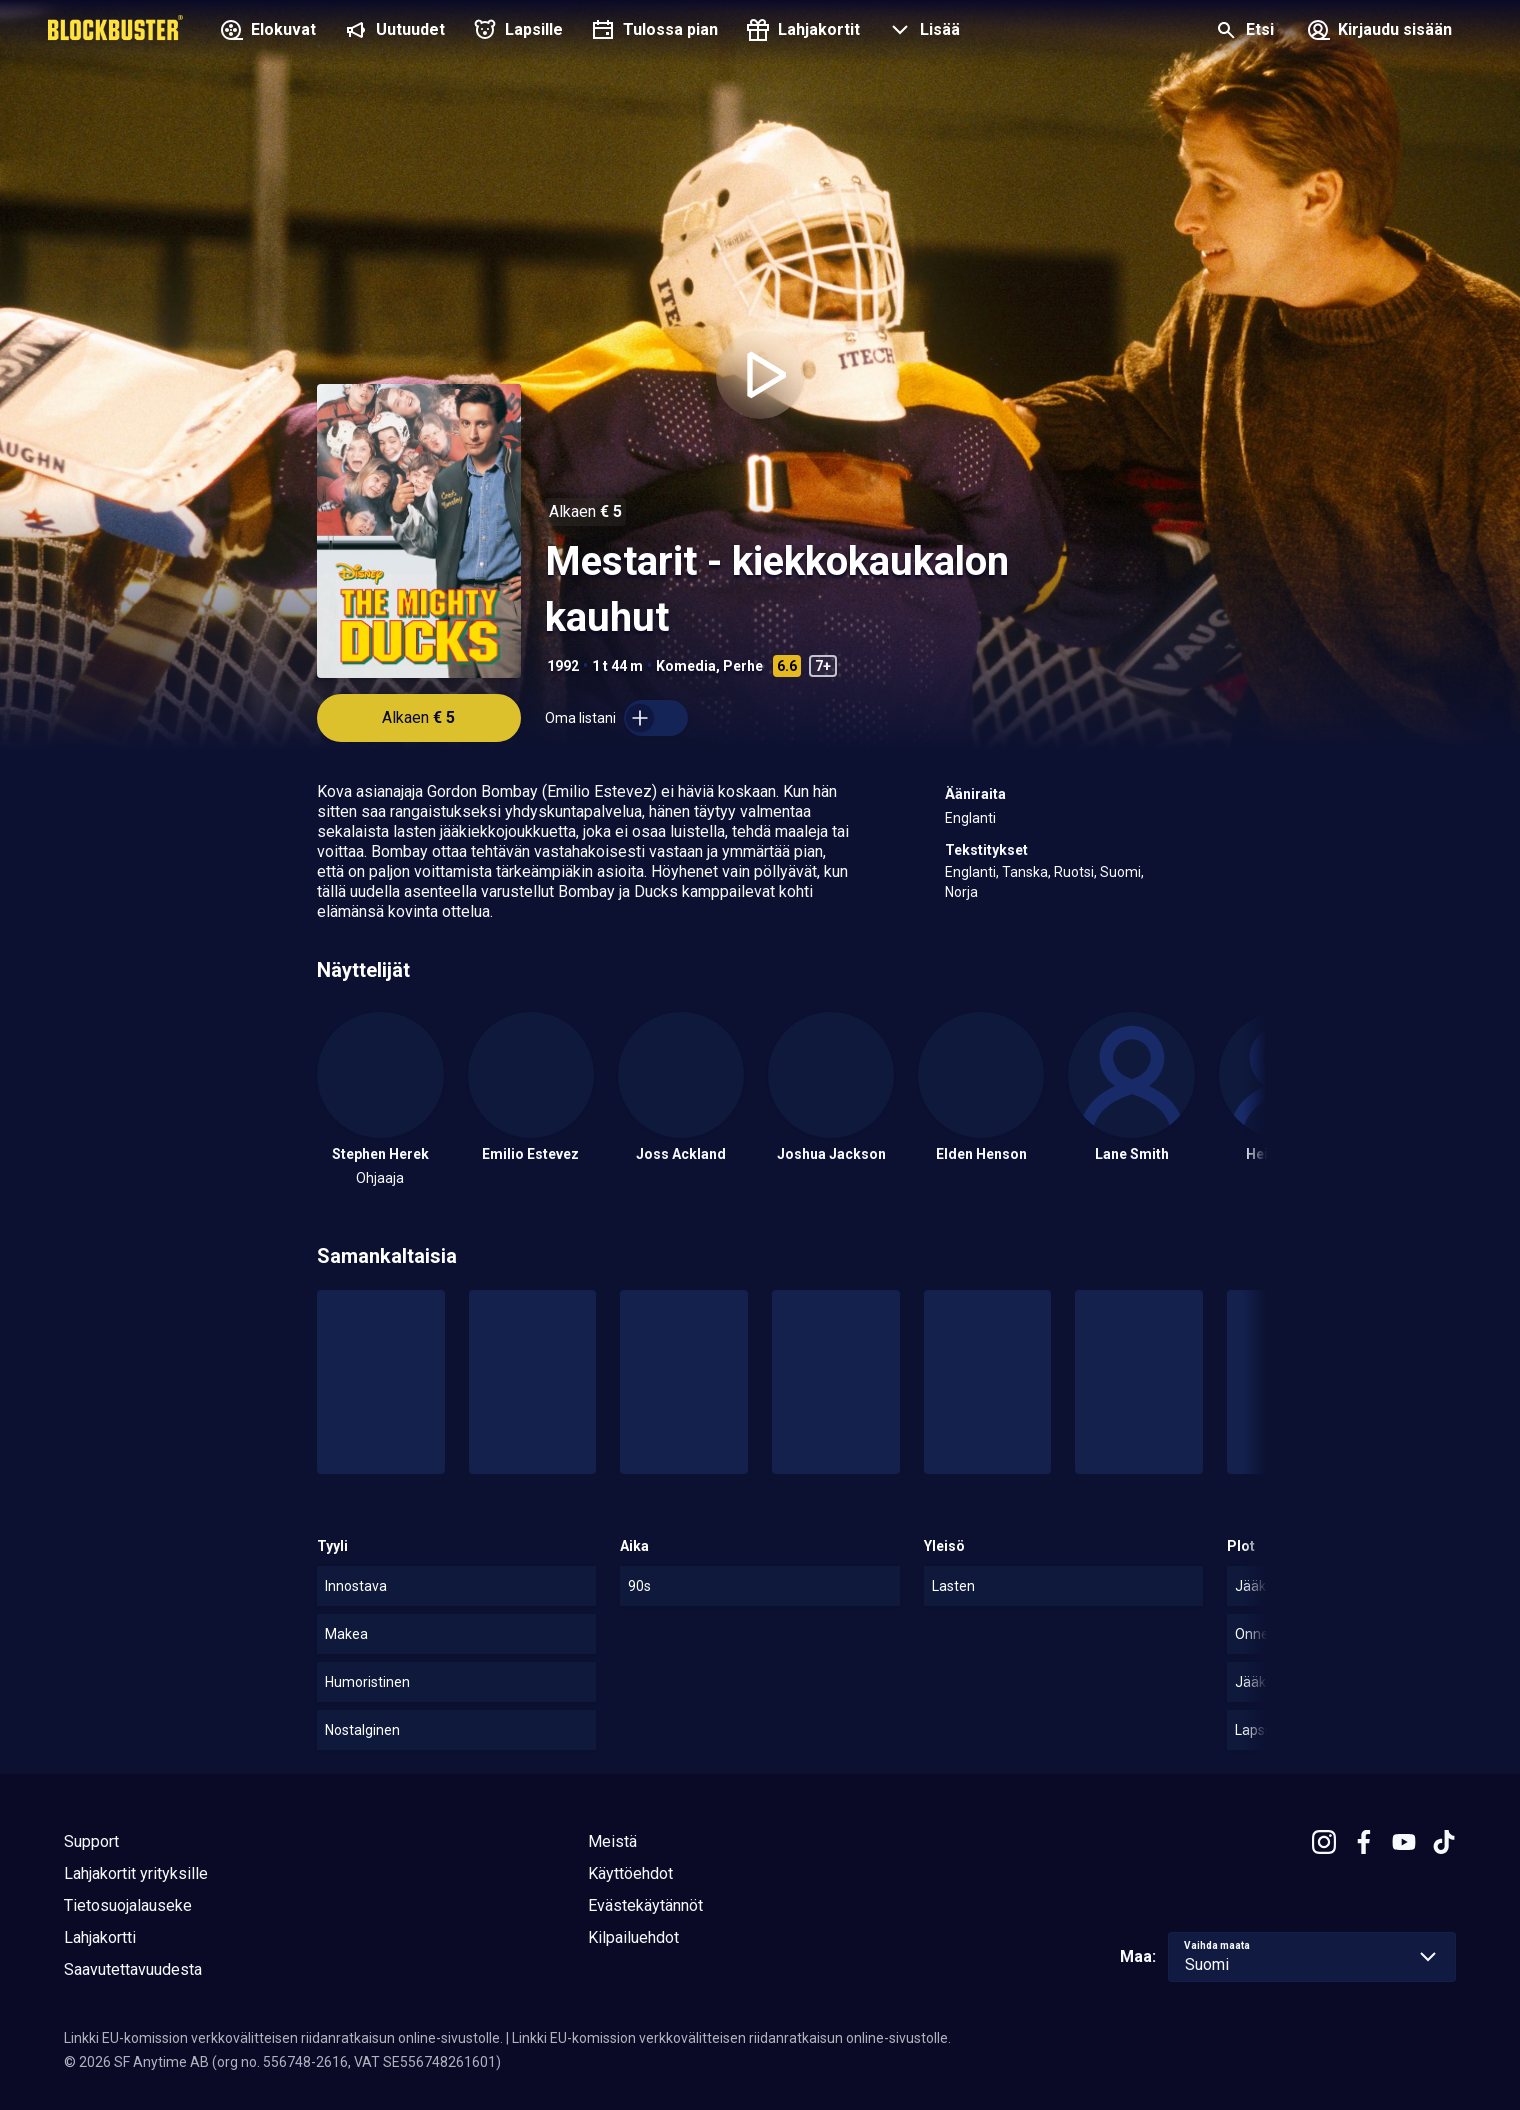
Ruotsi (1074, 872)
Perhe (743, 666)
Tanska (1025, 872)
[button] (922, 32)
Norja (961, 892)
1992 (563, 666)
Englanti (970, 818)
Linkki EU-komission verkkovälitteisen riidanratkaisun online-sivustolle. (283, 2038)
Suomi (1120, 872)
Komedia (686, 666)
